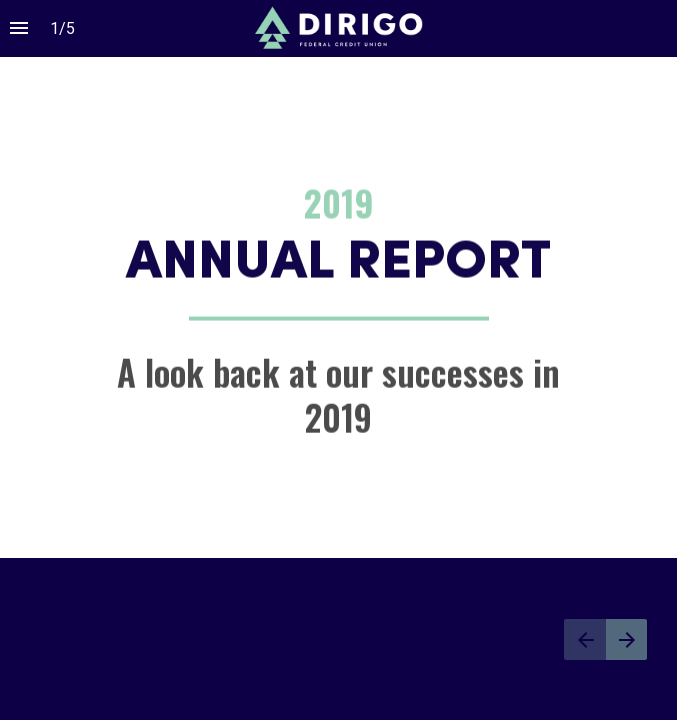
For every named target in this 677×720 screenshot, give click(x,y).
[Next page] (626, 639)
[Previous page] (585, 639)
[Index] (19, 28)
